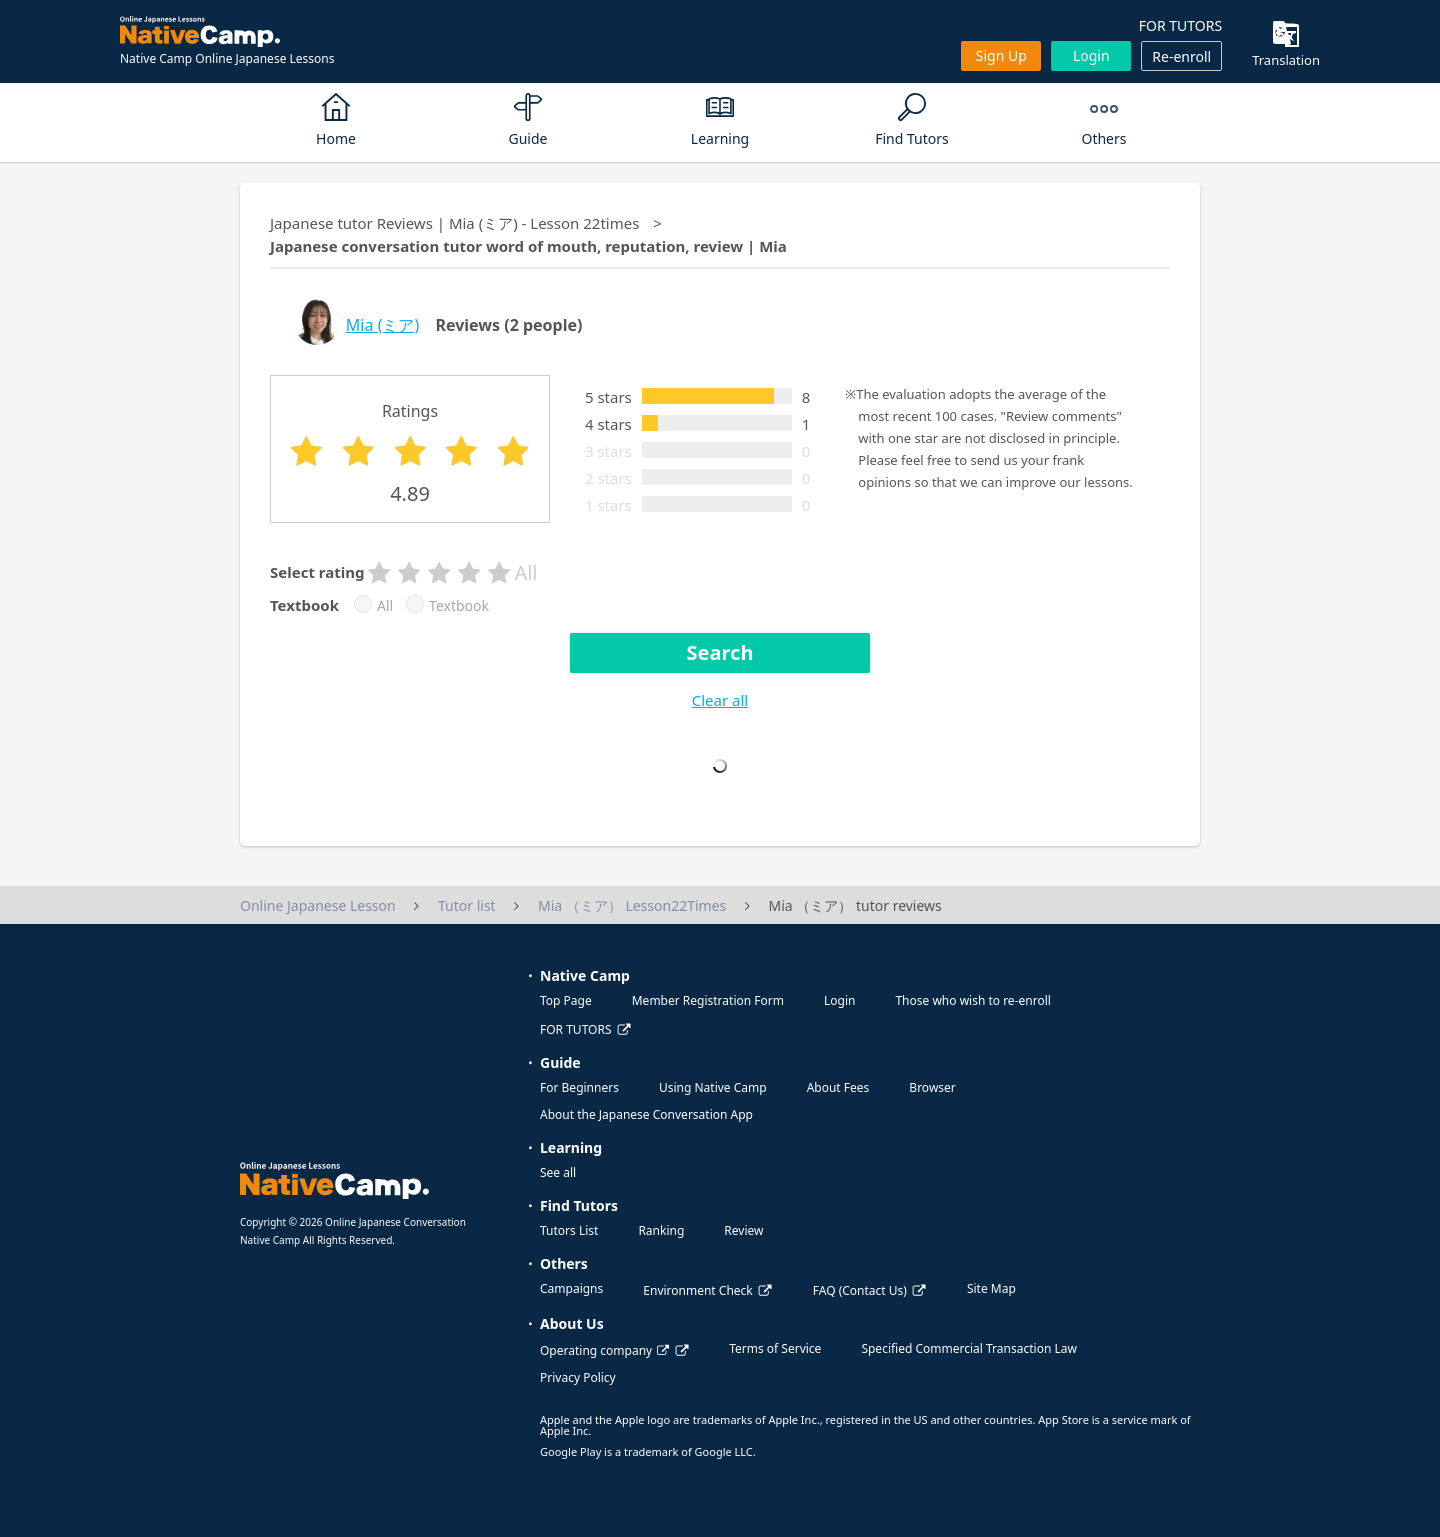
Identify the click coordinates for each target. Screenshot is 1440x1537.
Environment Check (697, 1290)
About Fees (838, 1087)
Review (743, 1230)
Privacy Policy (578, 1377)
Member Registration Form (708, 1000)
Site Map (991, 1288)
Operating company (604, 1350)
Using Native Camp (713, 1087)
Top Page (566, 1000)
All (385, 606)
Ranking (661, 1230)
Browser (932, 1087)
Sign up (1001, 55)
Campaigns (571, 1288)
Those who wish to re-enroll (972, 1000)
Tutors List (569, 1230)
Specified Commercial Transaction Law (969, 1348)
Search (720, 652)
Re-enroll (1181, 56)
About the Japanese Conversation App (646, 1114)
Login (1091, 55)
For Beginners (579, 1087)
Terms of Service (775, 1348)
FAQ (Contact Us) (860, 1290)
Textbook (459, 606)
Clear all (720, 700)
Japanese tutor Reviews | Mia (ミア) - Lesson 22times (454, 223)
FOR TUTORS (1180, 25)
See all (558, 1172)
